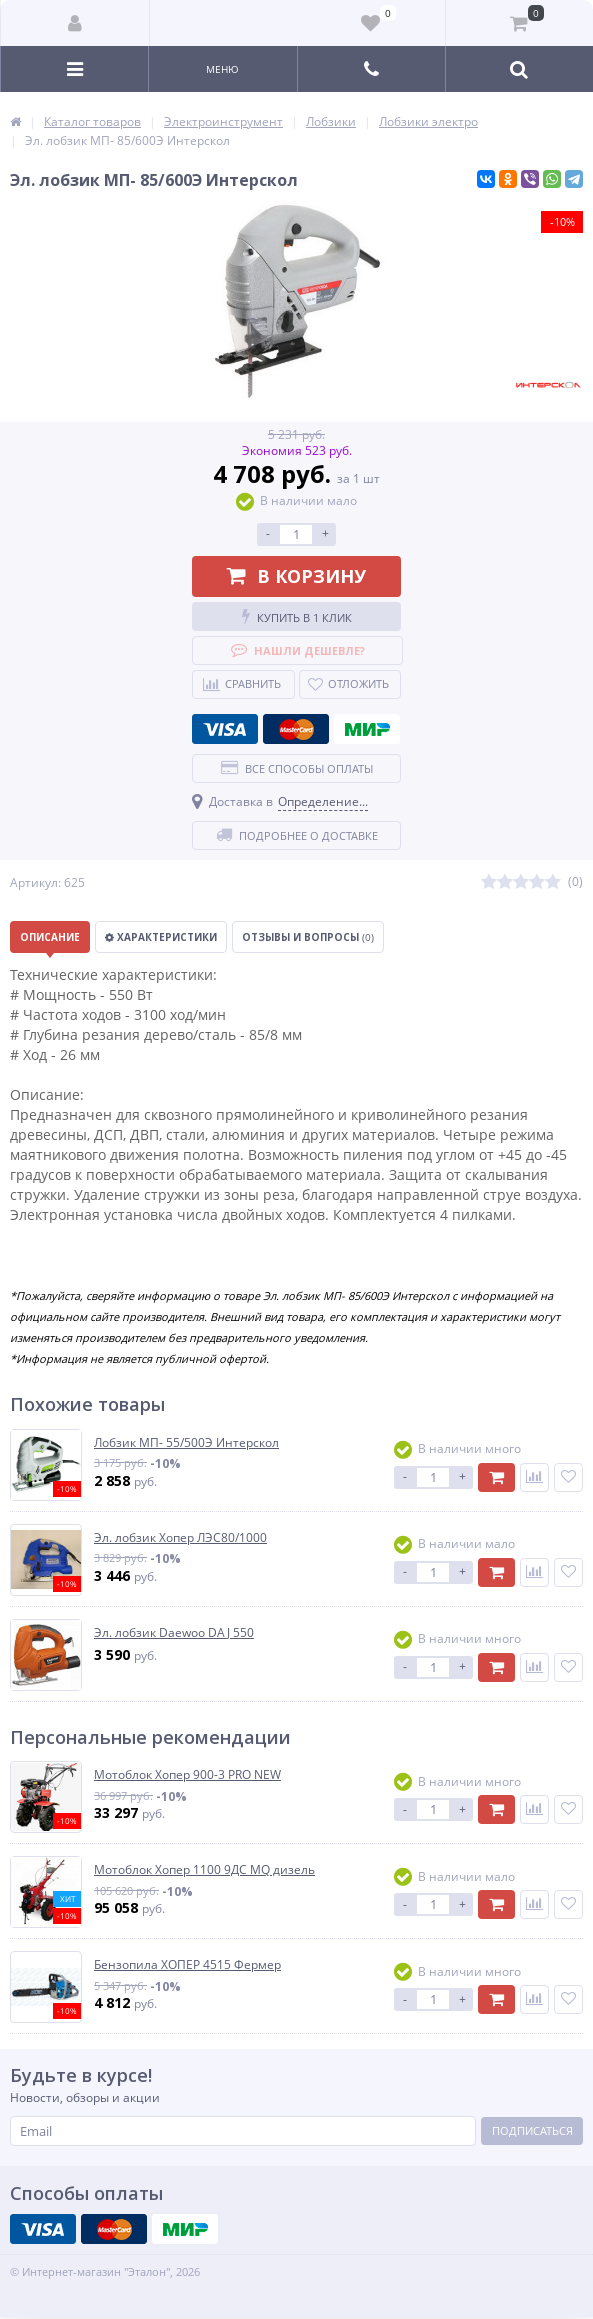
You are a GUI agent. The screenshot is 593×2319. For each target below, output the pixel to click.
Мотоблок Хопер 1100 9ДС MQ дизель (204, 1870)
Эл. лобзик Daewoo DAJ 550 (174, 1633)
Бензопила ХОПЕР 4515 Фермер (187, 1965)
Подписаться (532, 2130)
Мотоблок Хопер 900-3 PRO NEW (187, 1775)
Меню (222, 69)
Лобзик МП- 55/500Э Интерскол (186, 1443)
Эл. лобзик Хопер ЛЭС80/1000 (180, 1538)
